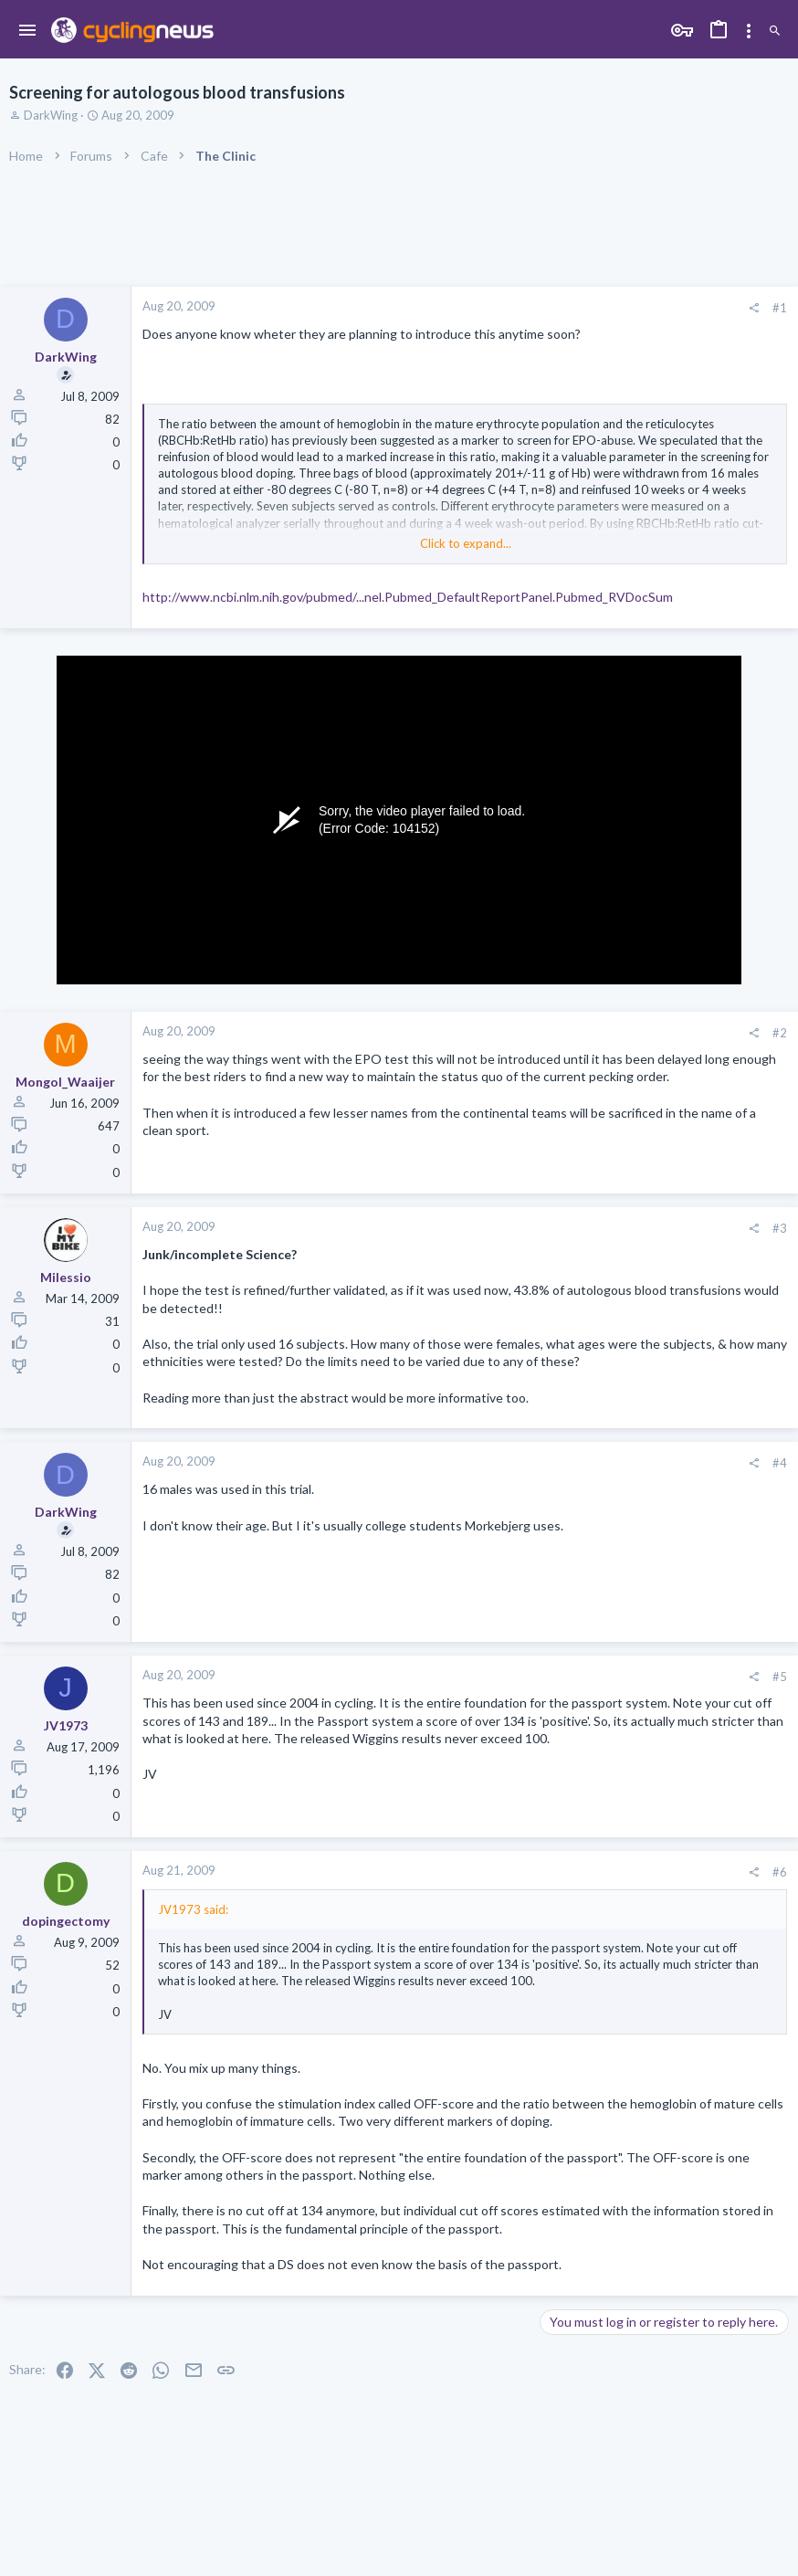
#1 (779, 307)
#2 (779, 1032)
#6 (779, 1872)
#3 (779, 1228)
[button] (28, 31)
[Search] (775, 31)
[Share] (753, 308)
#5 (779, 1676)
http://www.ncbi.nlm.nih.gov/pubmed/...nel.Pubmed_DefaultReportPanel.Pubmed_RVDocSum (407, 597)
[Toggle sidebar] (749, 31)
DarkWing (51, 115)
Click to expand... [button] (465, 543)
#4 (779, 1463)
